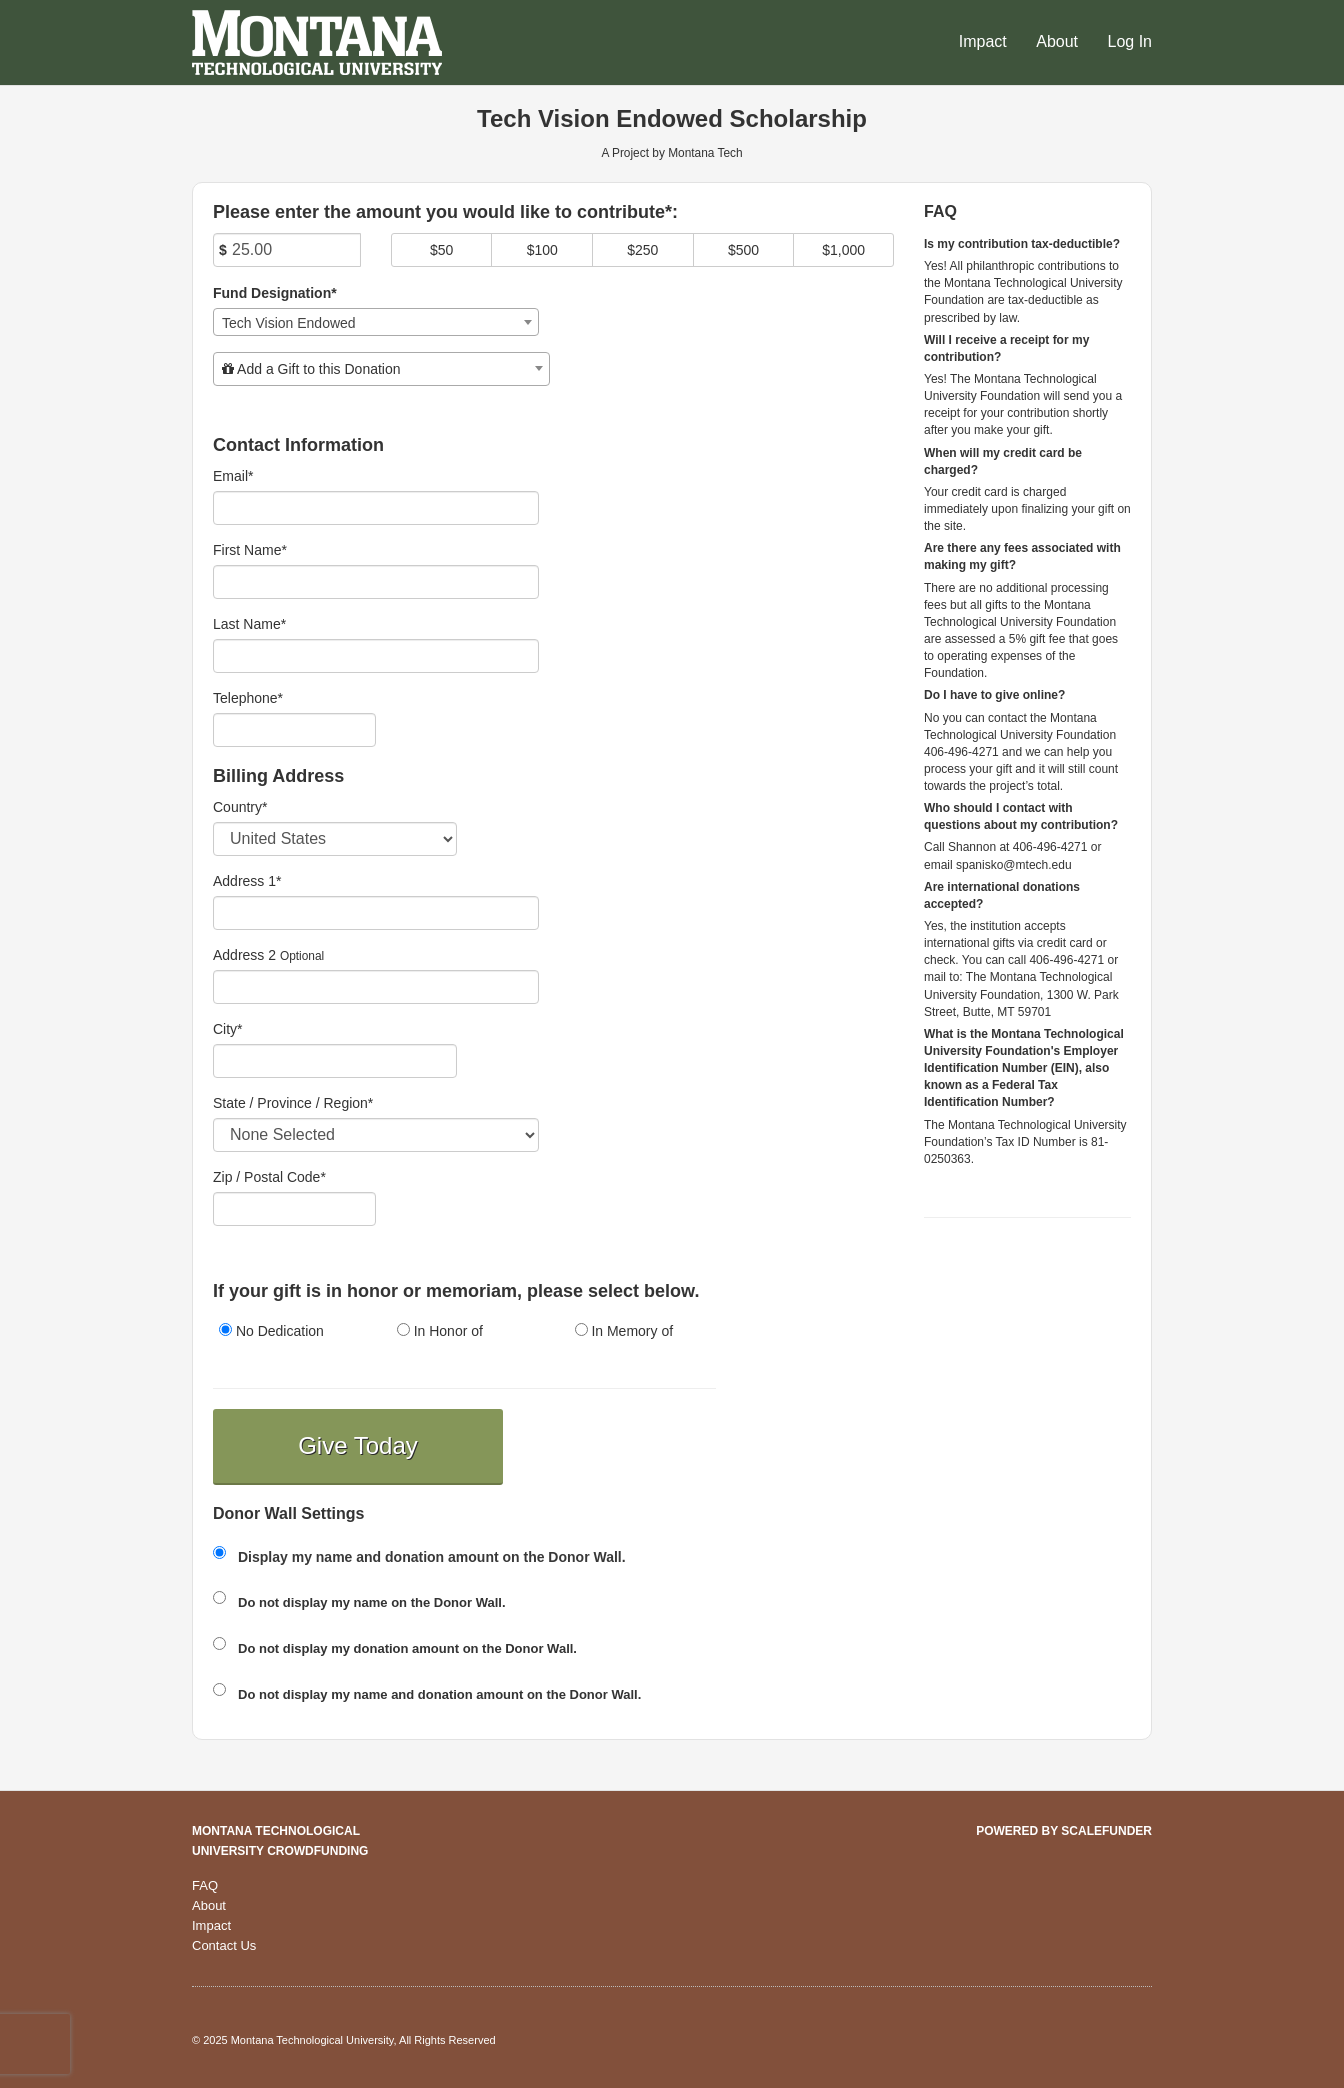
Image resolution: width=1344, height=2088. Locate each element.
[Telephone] (294, 730)
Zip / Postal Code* (269, 1177)
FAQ (205, 1885)
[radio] (287, 1332)
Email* (233, 476)
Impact (985, 41)
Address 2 (244, 955)
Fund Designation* (275, 293)
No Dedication (271, 1331)
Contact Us (224, 1945)
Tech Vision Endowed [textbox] (289, 323)
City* (228, 1029)
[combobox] (376, 322)
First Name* (250, 550)
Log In (1130, 41)
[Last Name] (376, 656)
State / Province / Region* (293, 1103)
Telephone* (248, 698)
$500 (743, 250)
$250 (642, 250)
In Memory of (624, 1331)
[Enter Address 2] (376, 987)
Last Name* (249, 624)
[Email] (376, 508)
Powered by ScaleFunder (1064, 1831)
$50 (441, 250)
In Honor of (440, 1331)
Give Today (358, 1445)
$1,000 (843, 250)
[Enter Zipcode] (294, 1209)
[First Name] (376, 582)
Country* (240, 807)
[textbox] (381, 369)
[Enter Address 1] (376, 913)
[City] (335, 1061)
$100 (542, 250)
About (1059, 41)
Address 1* (247, 881)
